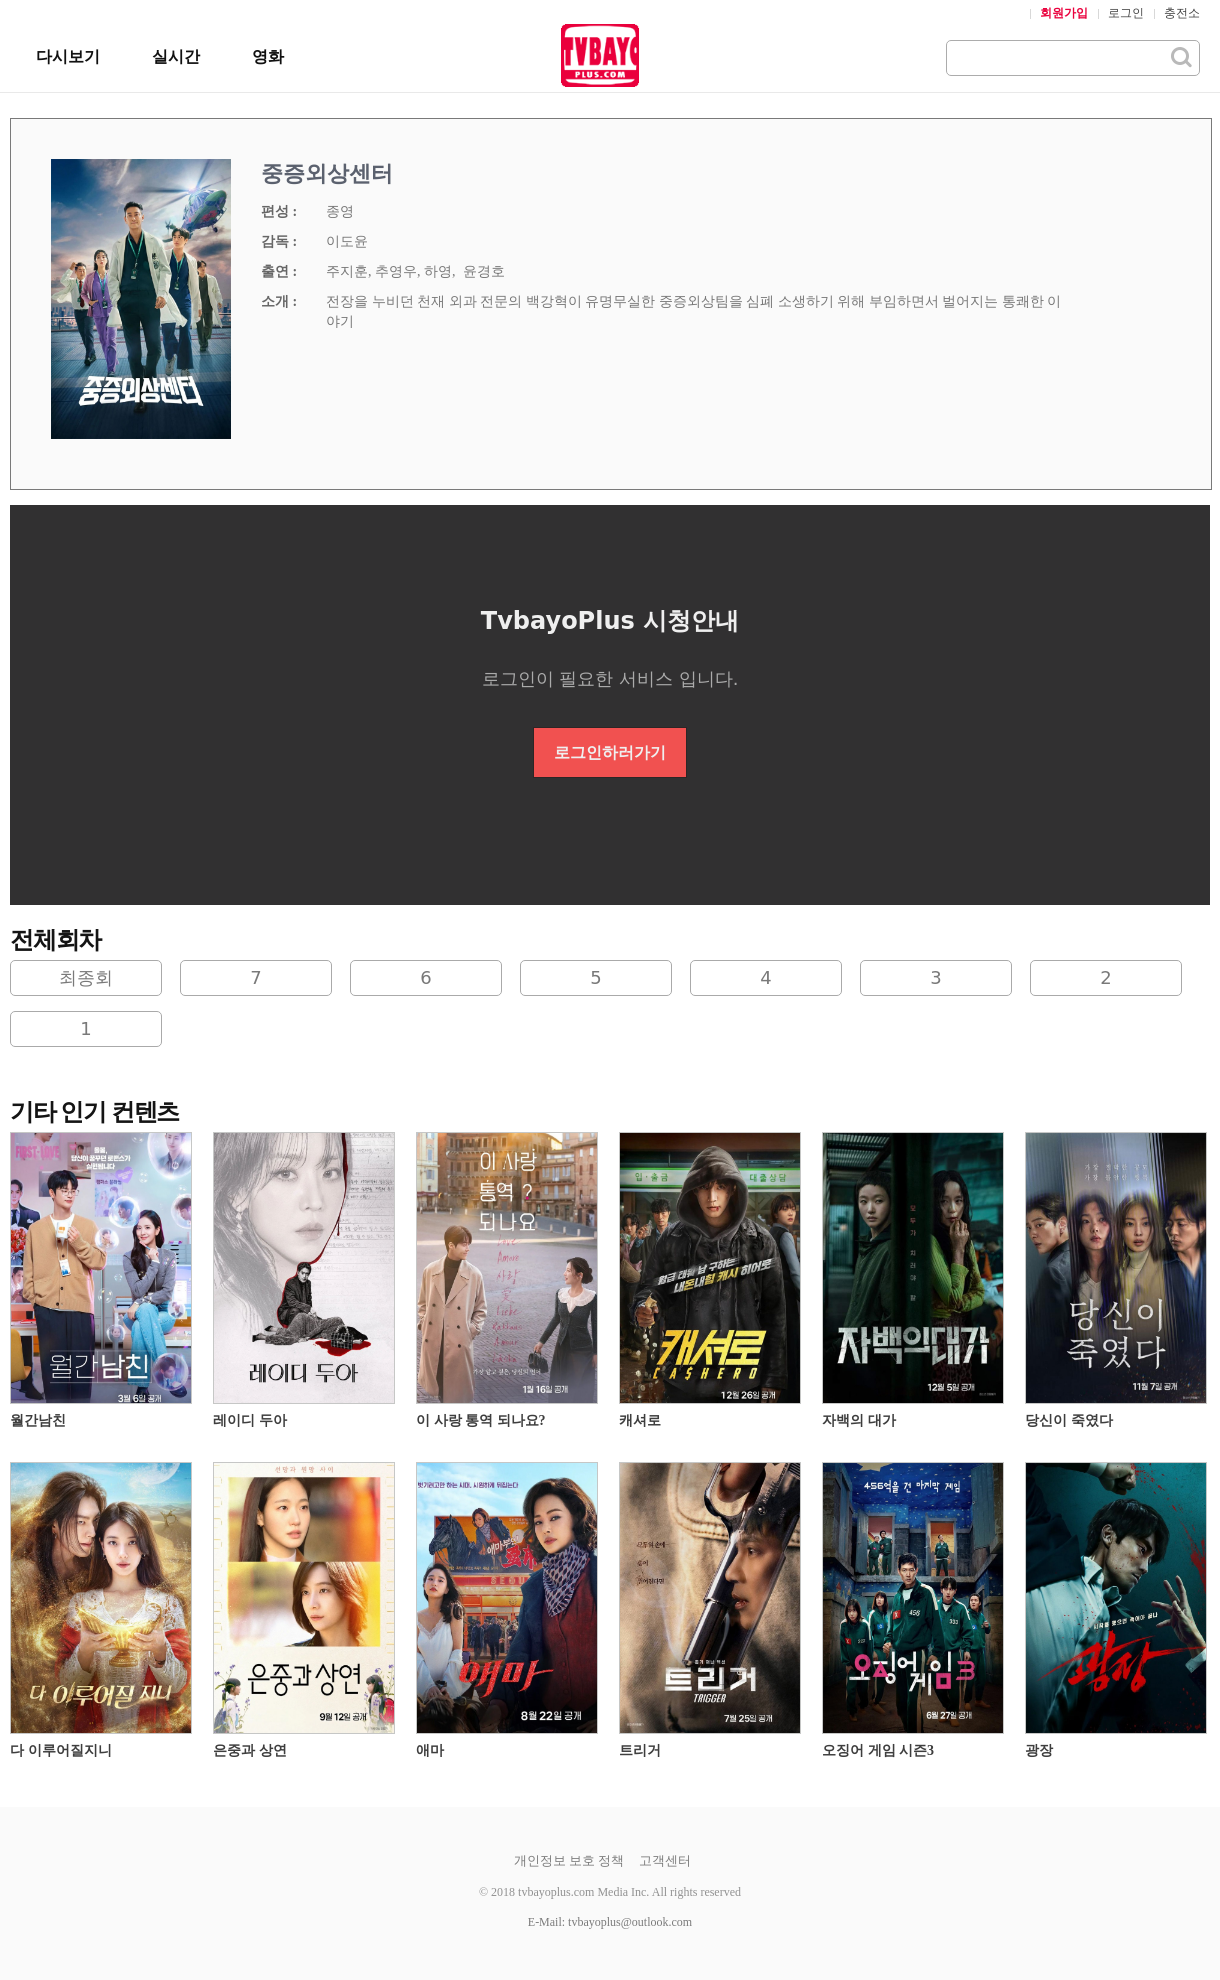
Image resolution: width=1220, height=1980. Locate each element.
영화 (268, 56)
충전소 (1182, 13)
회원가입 (1064, 13)
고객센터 (665, 1860)
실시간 (176, 56)
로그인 (1126, 13)
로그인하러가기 (610, 752)
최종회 (86, 977)
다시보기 (68, 56)
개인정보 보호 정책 (569, 1860)
